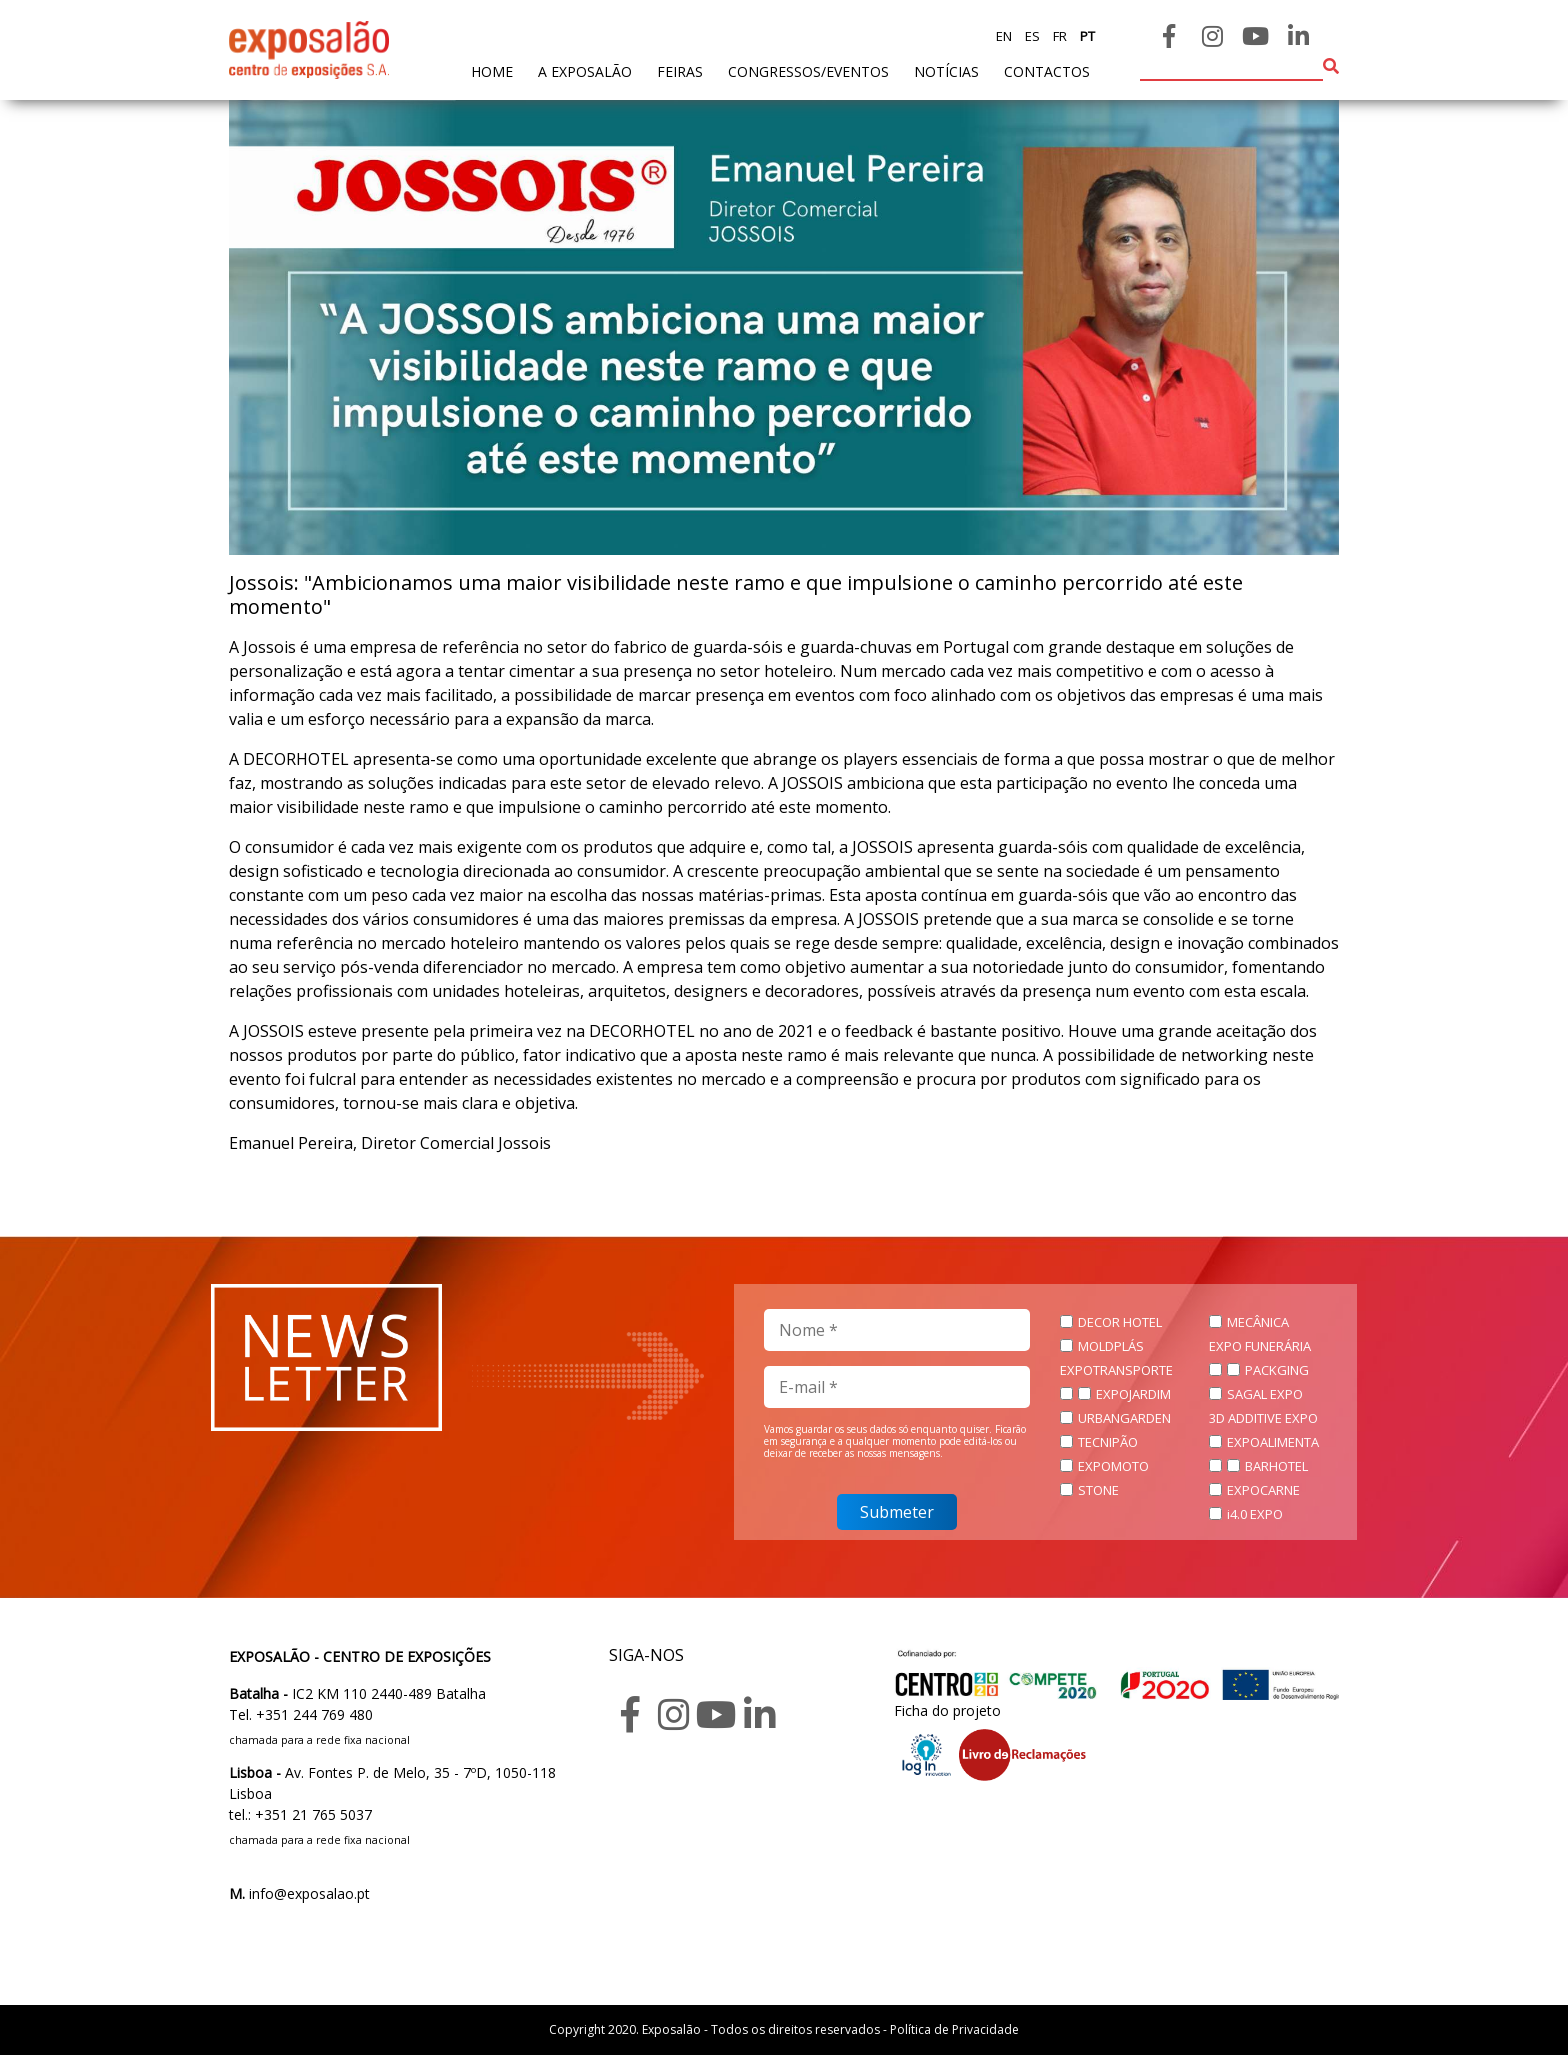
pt (1086, 36)
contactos (1047, 71)
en (1004, 36)
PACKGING (1277, 1370)
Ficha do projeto (947, 1710)
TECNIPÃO (1108, 1442)
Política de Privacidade (954, 2029)
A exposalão (585, 71)
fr (1058, 36)
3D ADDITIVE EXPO (1263, 1418)
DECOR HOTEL (1120, 1322)
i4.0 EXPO (1255, 1514)
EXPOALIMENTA (1273, 1442)
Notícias (946, 71)
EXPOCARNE (1263, 1490)
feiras (680, 71)
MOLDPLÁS (1111, 1346)
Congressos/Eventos (808, 71)
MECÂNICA (1258, 1322)
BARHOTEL (1276, 1466)
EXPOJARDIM (1133, 1394)
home (492, 70)
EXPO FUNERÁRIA (1260, 1346)
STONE (1098, 1490)
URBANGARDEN (1124, 1418)
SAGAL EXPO (1265, 1394)
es (1031, 36)
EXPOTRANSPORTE (1116, 1370)
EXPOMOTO (1113, 1466)
